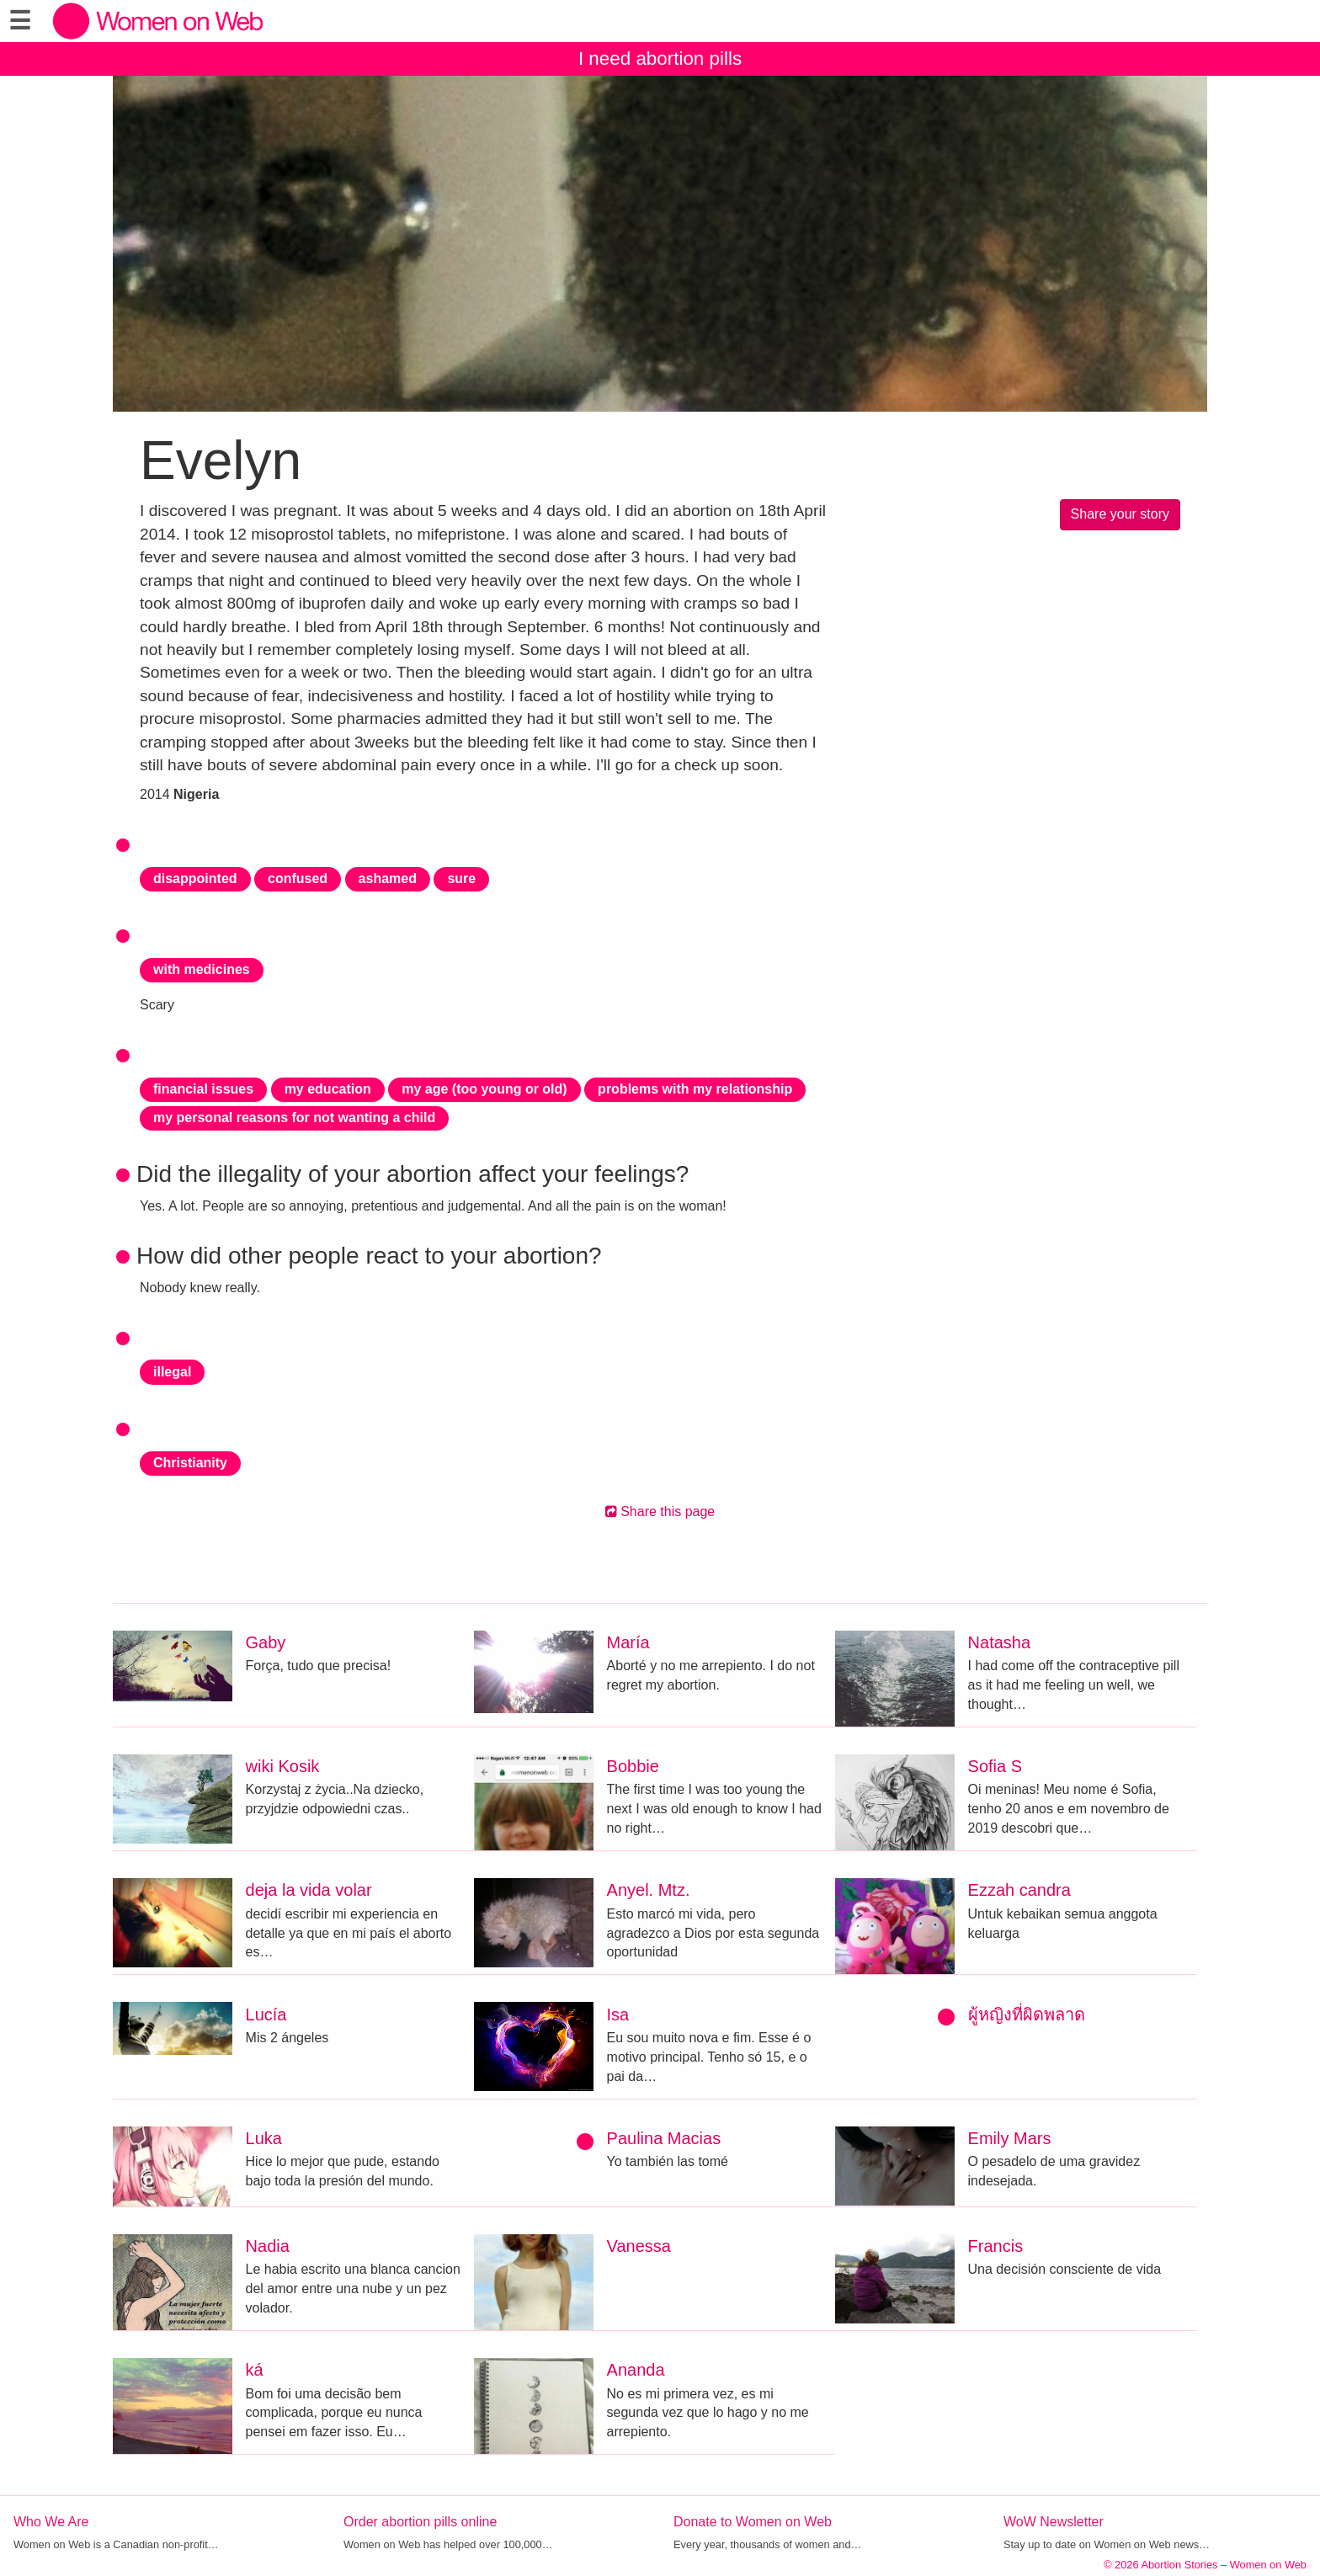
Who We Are (51, 2522)
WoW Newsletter (1053, 2522)
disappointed (195, 878)
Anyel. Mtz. (648, 1890)
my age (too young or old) (484, 1089)
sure (461, 878)
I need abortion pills (660, 58)
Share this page (660, 1511)
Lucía (266, 2014)
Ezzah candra (1019, 1890)
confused (297, 878)
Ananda (636, 2369)
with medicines (201, 969)
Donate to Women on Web (752, 2522)
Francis (996, 2246)
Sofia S (995, 1766)
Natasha (999, 1642)
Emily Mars (1009, 2138)
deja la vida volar (309, 1890)
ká (254, 2369)
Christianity (190, 1463)
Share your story (1120, 514)
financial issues (203, 1089)
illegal (172, 1372)
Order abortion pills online (420, 2522)
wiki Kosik (283, 1766)
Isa (618, 2014)
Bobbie (633, 1766)
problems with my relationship (695, 1089)
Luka (264, 2138)
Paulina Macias (664, 2138)
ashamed (388, 878)
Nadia (268, 2246)
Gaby (266, 1642)
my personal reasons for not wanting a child (294, 1117)
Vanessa (639, 2246)
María (628, 1642)
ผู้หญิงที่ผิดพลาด (1026, 2014)
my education (328, 1089)
